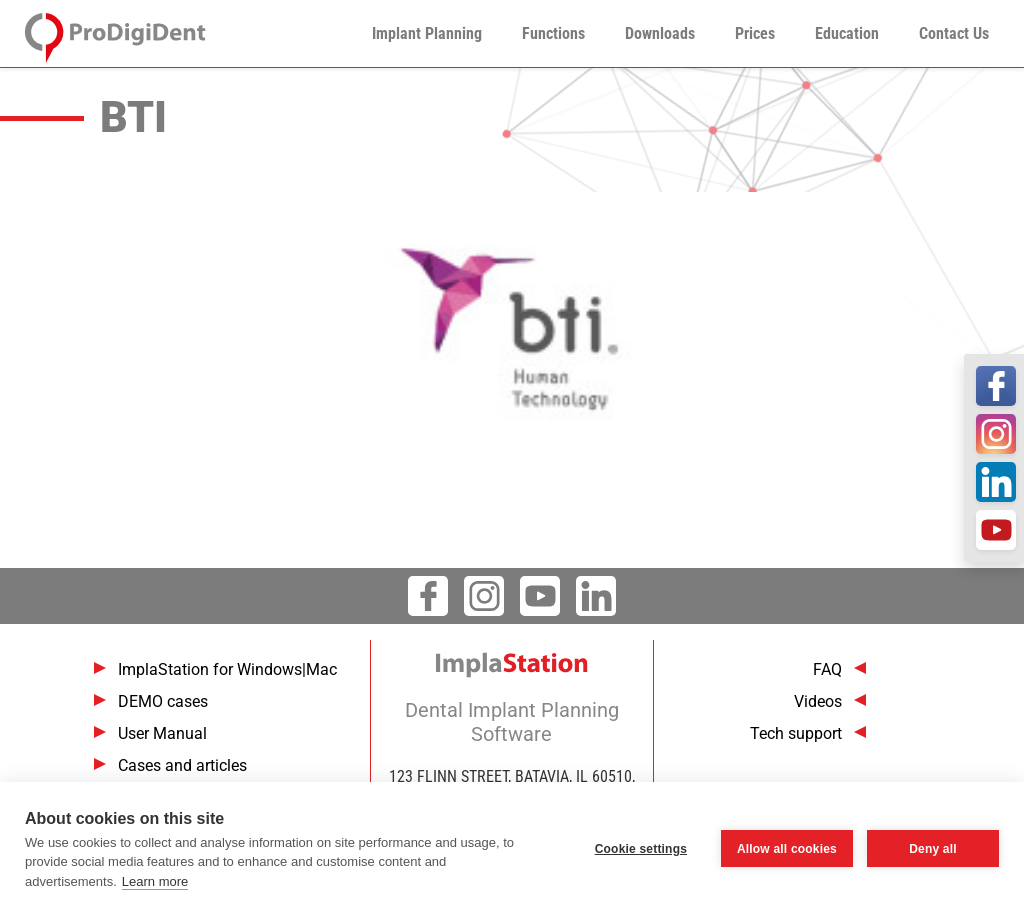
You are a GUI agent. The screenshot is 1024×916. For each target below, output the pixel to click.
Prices (755, 33)
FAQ (827, 669)
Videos (818, 701)
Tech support (796, 733)
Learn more (155, 881)
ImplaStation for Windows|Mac (227, 669)
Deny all (933, 849)
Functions (553, 33)
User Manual (162, 733)
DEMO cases (163, 701)
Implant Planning (427, 33)
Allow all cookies (787, 849)
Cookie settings (641, 849)
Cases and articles (182, 765)
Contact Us (954, 33)
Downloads (660, 33)
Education (847, 33)
